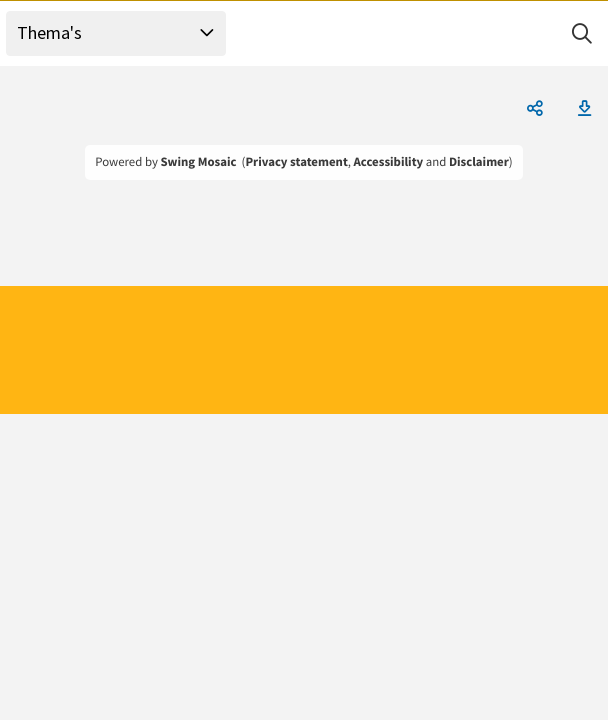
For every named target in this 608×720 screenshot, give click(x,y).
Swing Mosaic (198, 162)
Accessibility (389, 162)
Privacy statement (296, 162)
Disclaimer (479, 162)
